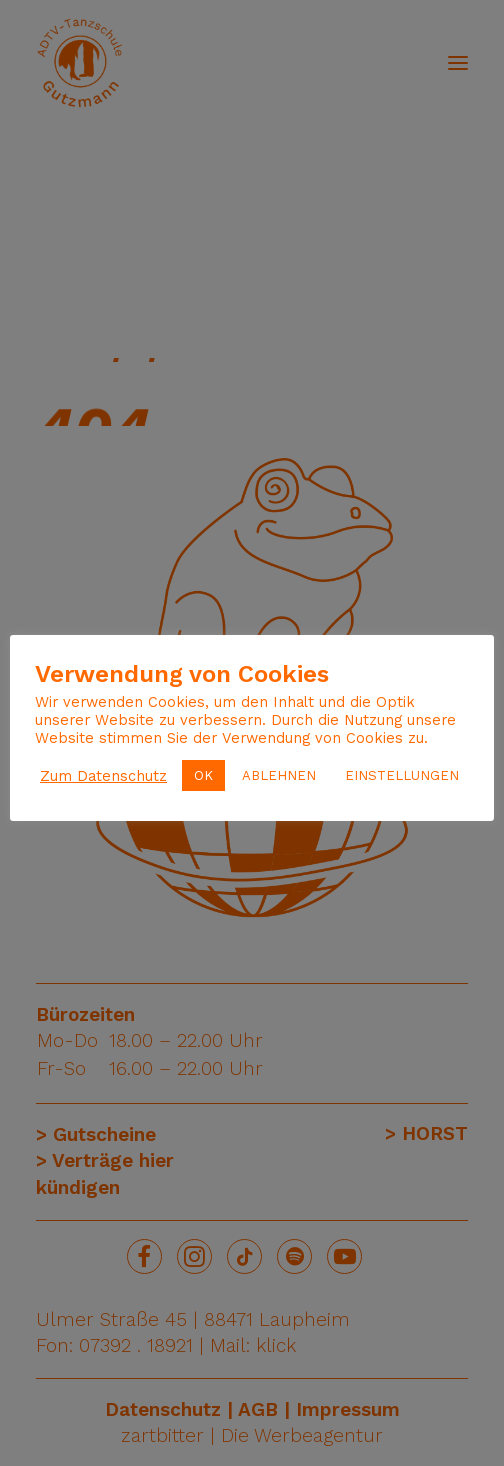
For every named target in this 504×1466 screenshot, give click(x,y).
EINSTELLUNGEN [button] (402, 775)
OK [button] (203, 775)
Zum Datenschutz (103, 776)
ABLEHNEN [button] (279, 775)
